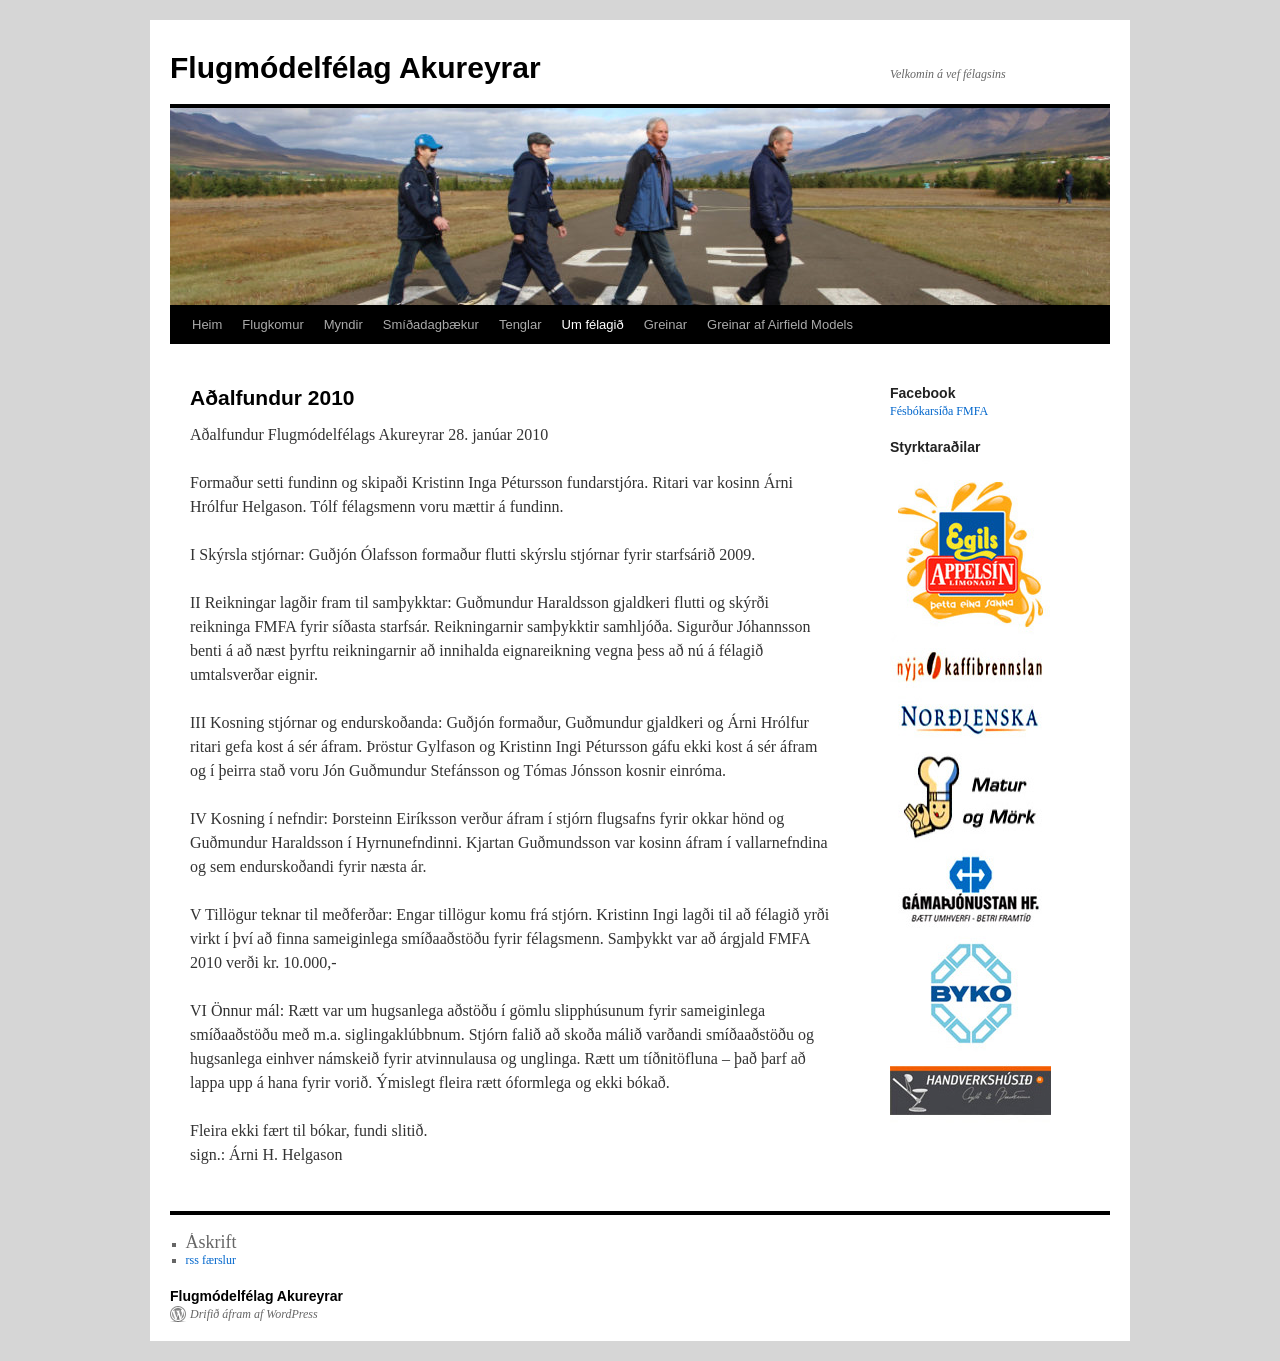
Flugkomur (272, 324)
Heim (207, 324)
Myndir (343, 324)
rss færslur (211, 1260)
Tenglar (520, 324)
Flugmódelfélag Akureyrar (355, 67)
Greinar (665, 324)
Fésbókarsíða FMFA (939, 411)
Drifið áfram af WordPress (254, 1314)
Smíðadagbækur (431, 324)
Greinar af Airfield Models (780, 324)
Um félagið (593, 324)
